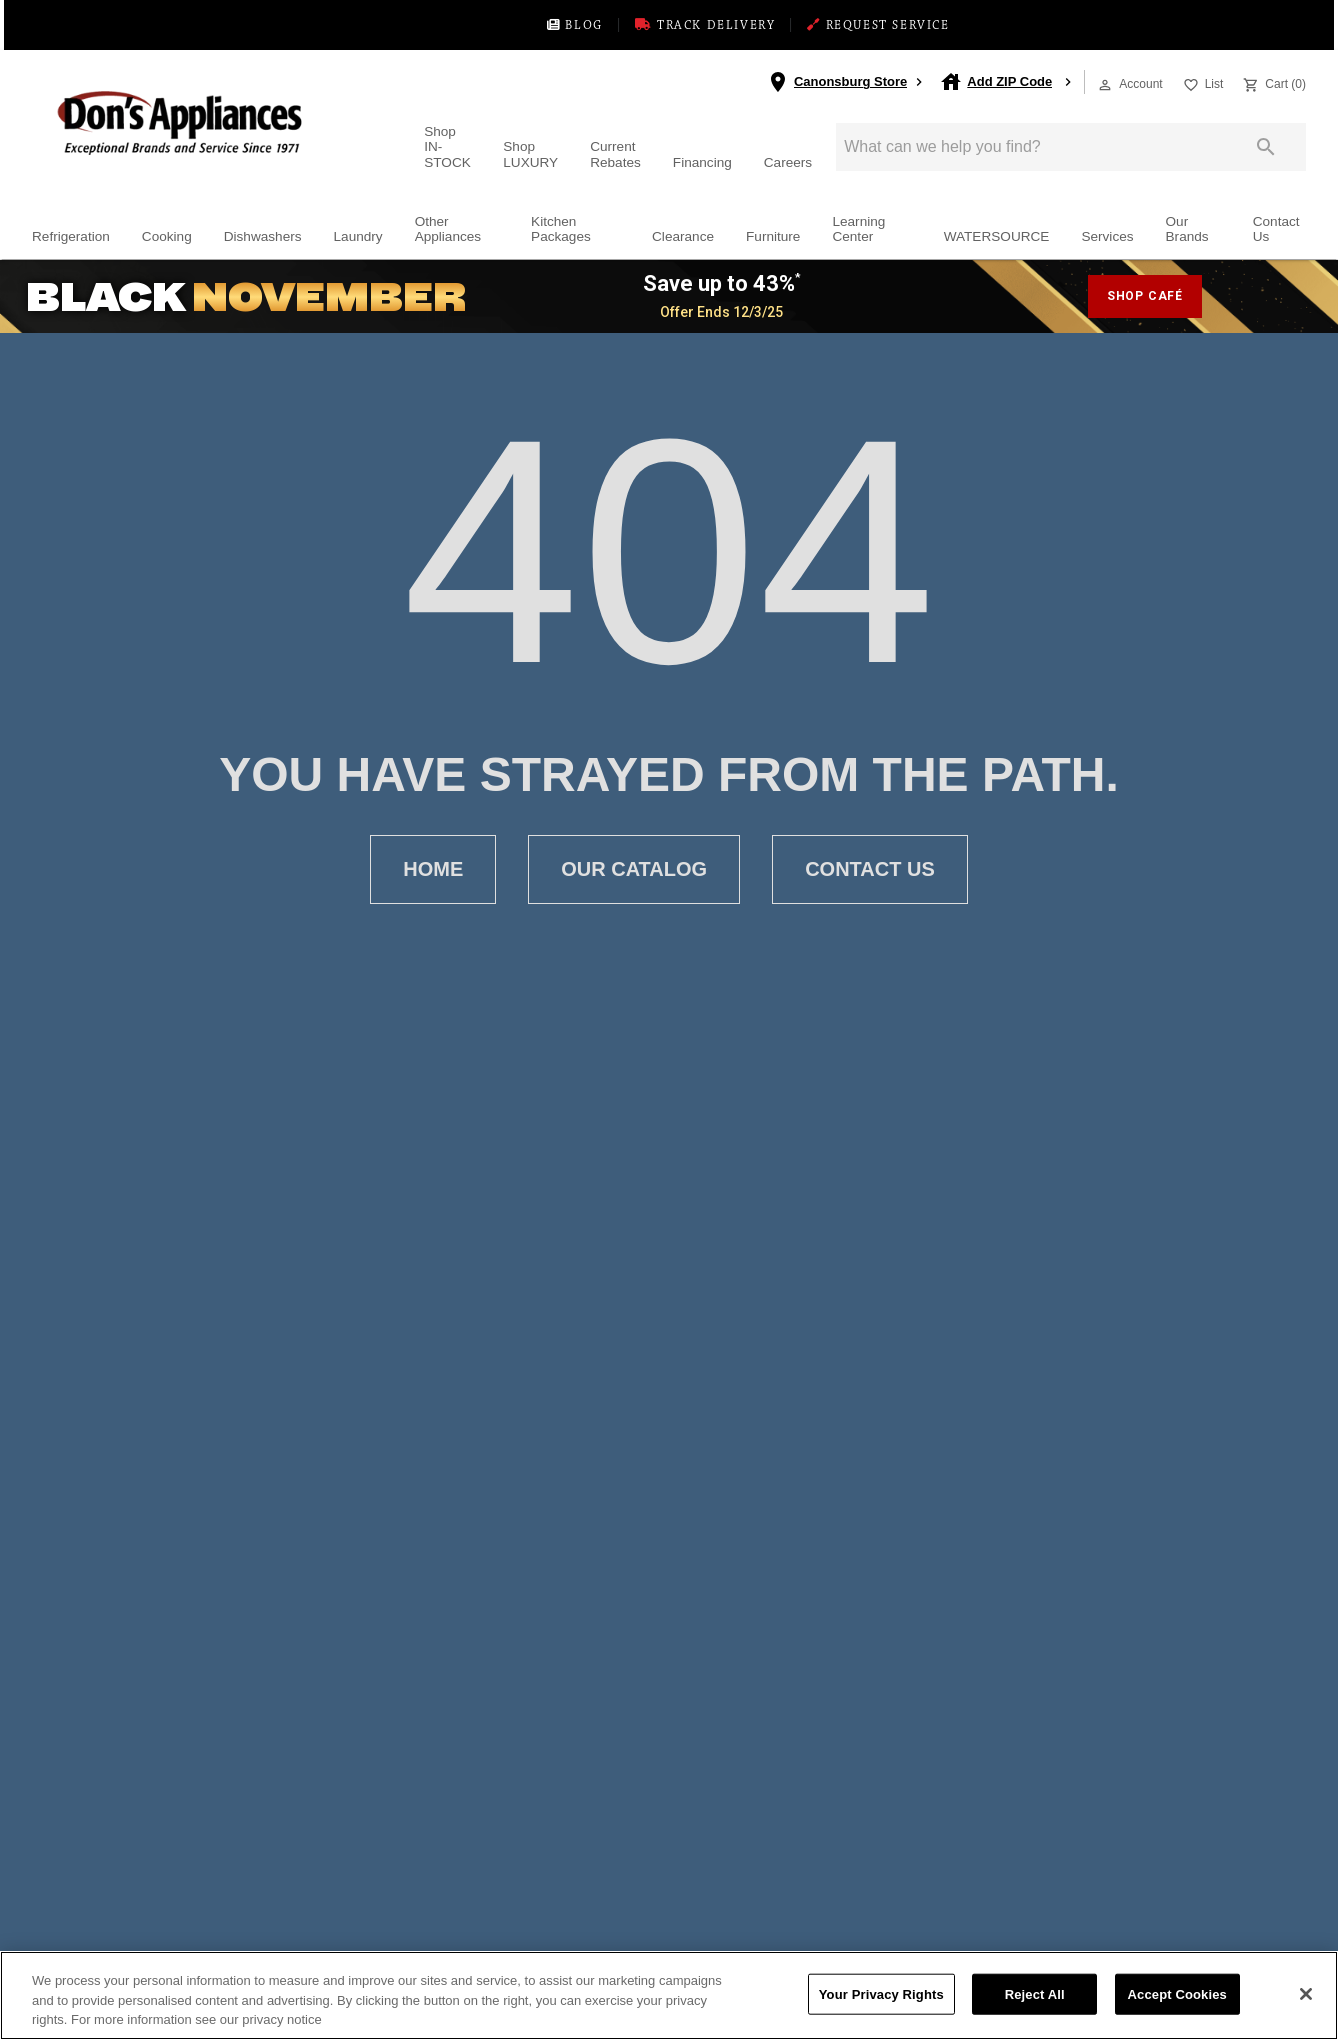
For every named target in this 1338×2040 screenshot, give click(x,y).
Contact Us (1276, 232)
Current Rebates (615, 158)
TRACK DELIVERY (693, 26)
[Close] (1306, 1994)
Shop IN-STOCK (447, 150)
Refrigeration (71, 240)
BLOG (523, 26)
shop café (1145, 299)
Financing (702, 165)
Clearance (683, 240)
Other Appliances (448, 232)
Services (1107, 240)
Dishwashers (263, 240)
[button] (1105, 88)
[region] (669, 1995)
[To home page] (216, 126)
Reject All (1035, 1993)
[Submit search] (1266, 150)
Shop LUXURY (530, 158)
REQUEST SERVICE (919, 26)
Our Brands (1187, 232)
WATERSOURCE (997, 240)
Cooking (167, 240)
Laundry (358, 240)
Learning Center (858, 232)
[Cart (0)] (1272, 85)
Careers (788, 165)
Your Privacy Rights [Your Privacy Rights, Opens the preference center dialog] (881, 1993)
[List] (1201, 85)
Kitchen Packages (561, 232)
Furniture (773, 240)
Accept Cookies (1177, 1993)
